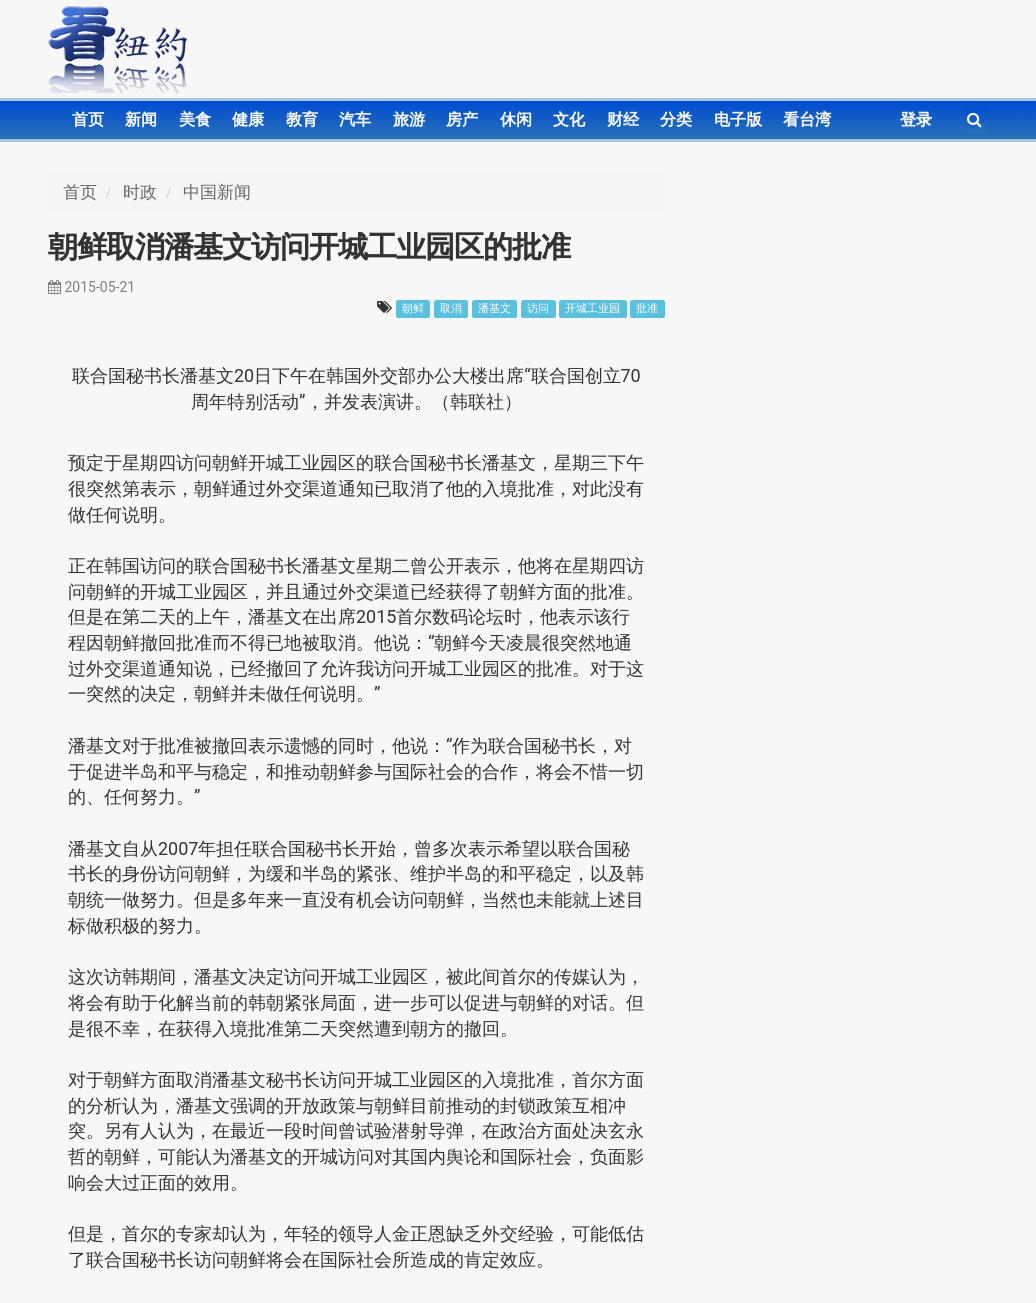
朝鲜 (413, 308)
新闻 (141, 119)
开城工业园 (592, 308)
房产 (462, 119)
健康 (248, 119)
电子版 (738, 119)
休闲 (516, 119)
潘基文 (494, 308)
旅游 (409, 119)
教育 (302, 119)
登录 (916, 119)
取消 (451, 308)
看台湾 (807, 119)
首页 (88, 119)
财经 (623, 119)
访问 (538, 308)
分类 (676, 119)
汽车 (355, 119)
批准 (647, 308)
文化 (569, 119)
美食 (195, 119)
